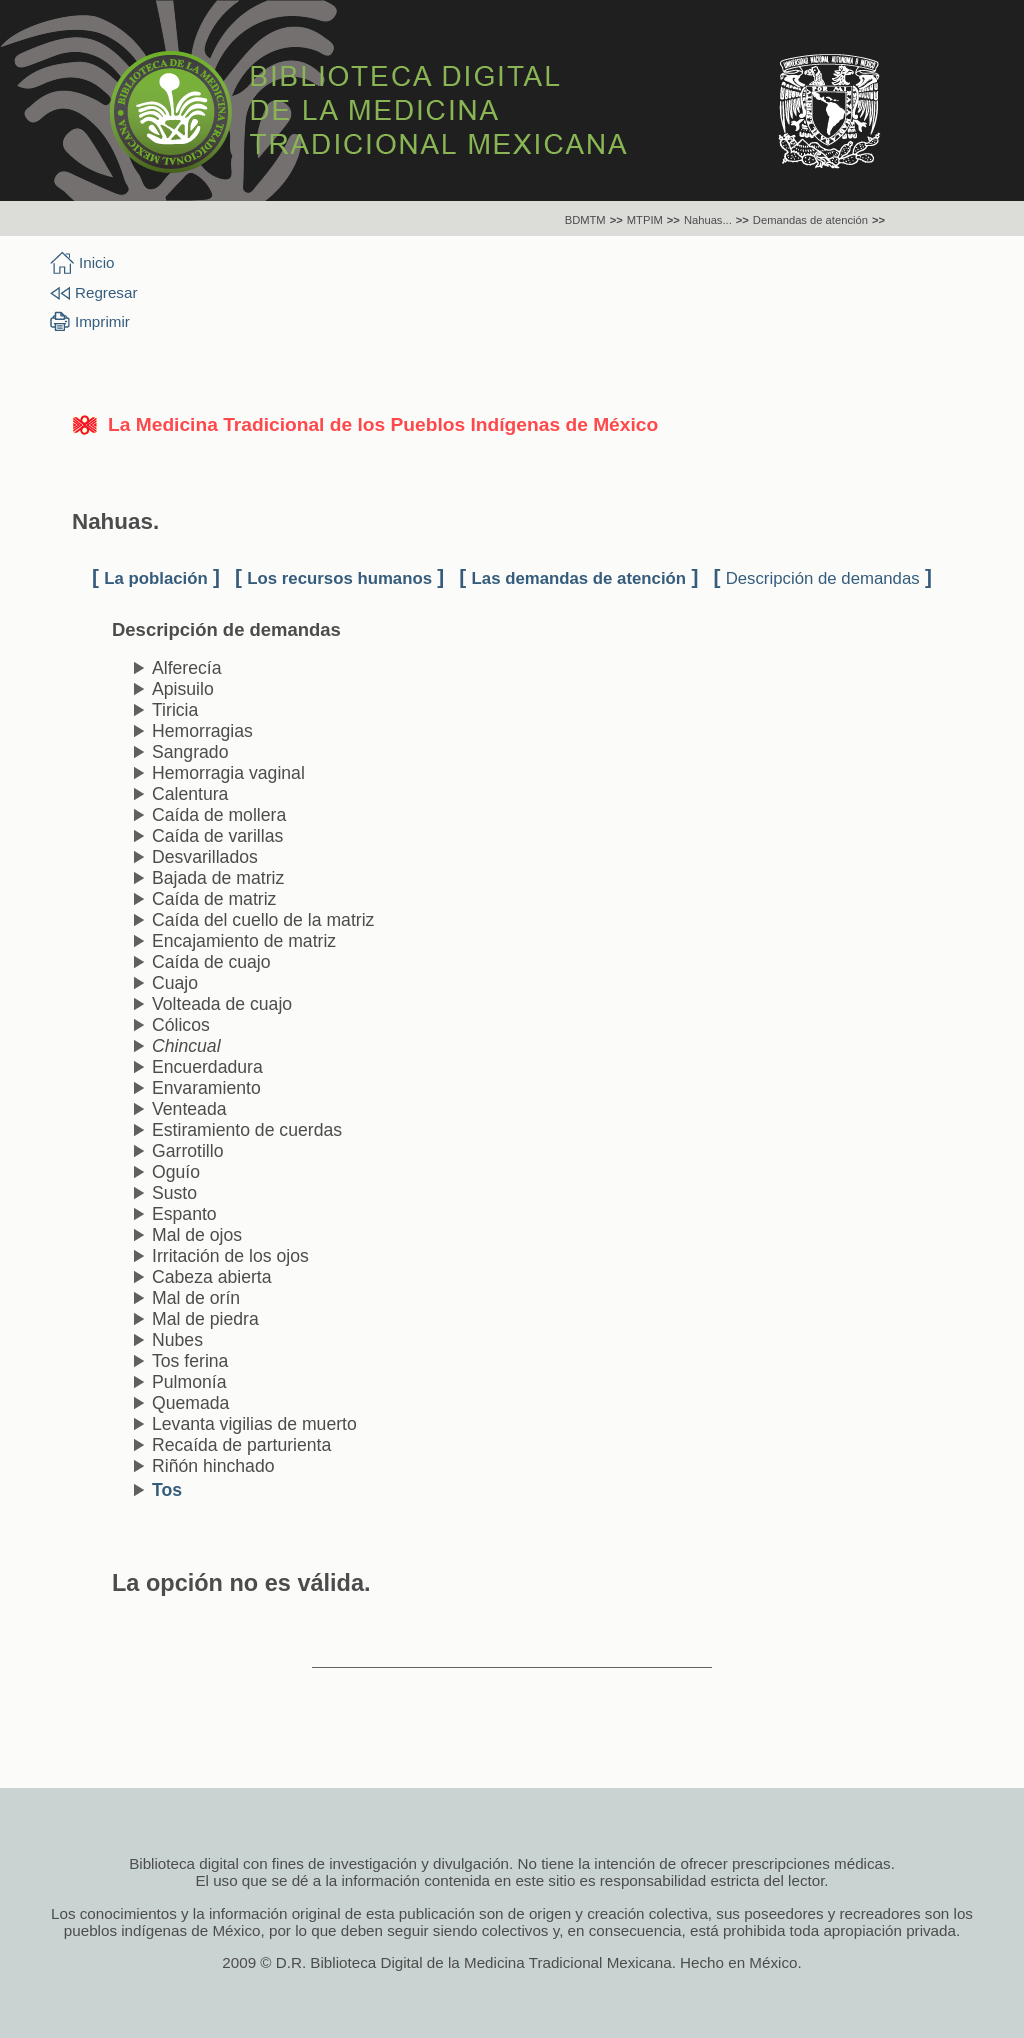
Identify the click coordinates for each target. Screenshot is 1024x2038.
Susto (174, 1193)
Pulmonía (189, 1382)
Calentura (190, 794)
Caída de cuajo (211, 962)
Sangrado (190, 752)
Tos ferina (190, 1361)
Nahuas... (708, 220)
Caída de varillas (217, 836)
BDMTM (585, 220)
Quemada (190, 1403)
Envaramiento (206, 1088)
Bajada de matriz (218, 878)
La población (156, 578)
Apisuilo (183, 689)
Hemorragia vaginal (228, 773)
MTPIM (645, 220)
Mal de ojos (197, 1235)
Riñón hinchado (213, 1466)
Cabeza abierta (212, 1277)
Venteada (189, 1109)
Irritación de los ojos (230, 1256)
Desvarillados (205, 857)
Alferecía (187, 668)
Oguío (176, 1172)
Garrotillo (188, 1151)
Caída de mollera (219, 815)
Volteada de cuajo (222, 1004)
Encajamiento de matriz (244, 941)
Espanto (184, 1214)
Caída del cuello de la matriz (263, 920)
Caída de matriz (214, 899)
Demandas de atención (810, 220)
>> (616, 220)
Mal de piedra (205, 1319)
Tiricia (175, 710)
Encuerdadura (207, 1067)
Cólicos (181, 1025)
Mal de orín (196, 1298)
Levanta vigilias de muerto (254, 1424)
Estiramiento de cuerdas (247, 1130)
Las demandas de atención (579, 578)
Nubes (177, 1340)
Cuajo (175, 983)
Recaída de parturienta (241, 1445)
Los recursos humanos (339, 578)
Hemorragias (202, 731)
